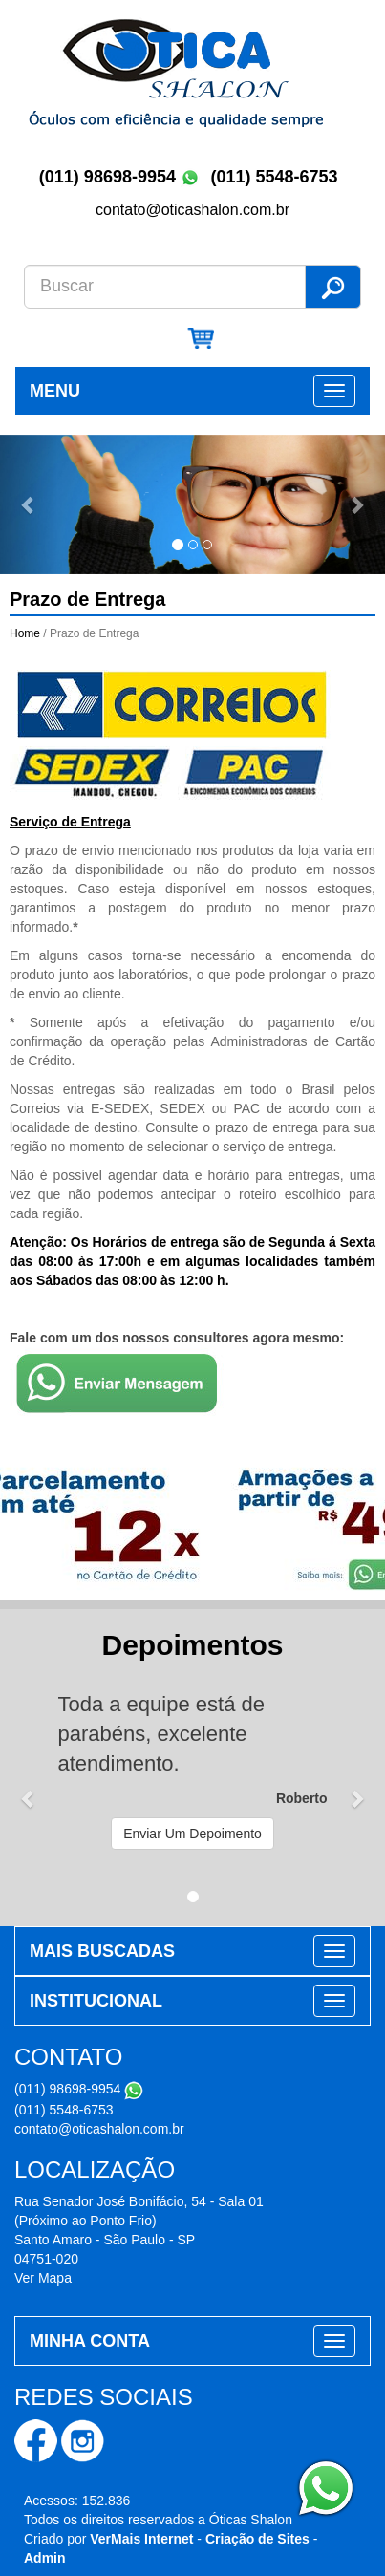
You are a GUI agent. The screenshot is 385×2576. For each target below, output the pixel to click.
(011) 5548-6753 (276, 176)
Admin (45, 2557)
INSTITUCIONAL (96, 2000)
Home (25, 633)
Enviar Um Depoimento (192, 1833)
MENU (55, 390)
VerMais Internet (141, 2538)
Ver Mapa (43, 2278)
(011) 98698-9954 (107, 176)
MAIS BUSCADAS (102, 1951)
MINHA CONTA (90, 2341)
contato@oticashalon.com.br (99, 2128)
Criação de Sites (257, 2538)
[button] (28, 505)
